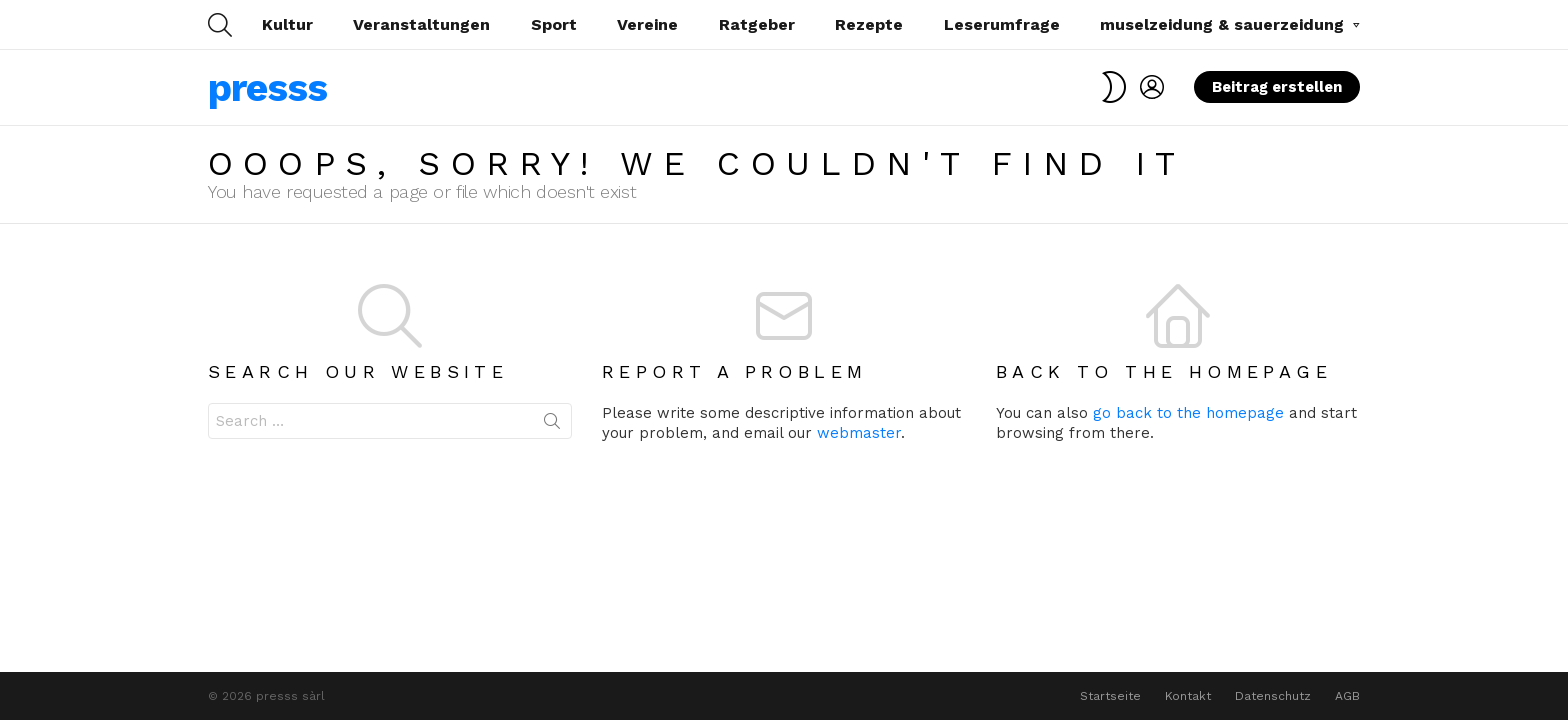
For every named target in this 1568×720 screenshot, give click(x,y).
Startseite (1110, 696)
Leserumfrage (1002, 24)
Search (552, 425)
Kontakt (1188, 696)
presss (267, 87)
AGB (1347, 696)
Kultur (287, 24)
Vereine (647, 24)
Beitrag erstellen (1277, 90)
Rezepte (869, 24)
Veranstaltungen (421, 24)
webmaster (859, 433)
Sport (554, 24)
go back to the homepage (1188, 413)
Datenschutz (1273, 696)
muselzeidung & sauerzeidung (1222, 27)
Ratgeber (757, 24)
